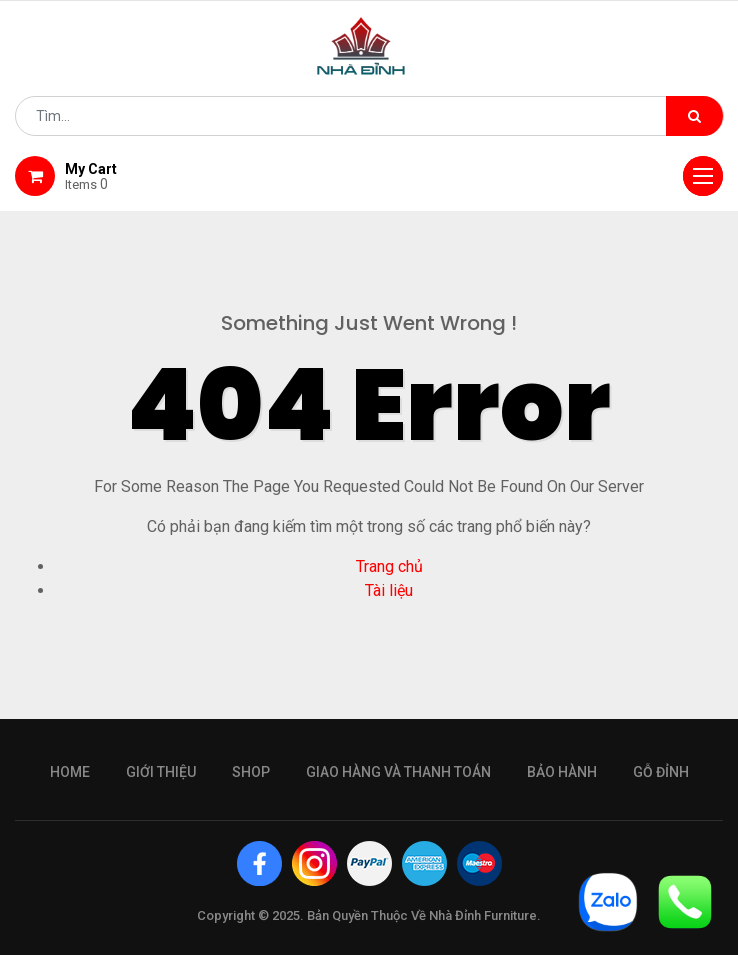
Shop (251, 772)
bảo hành (562, 772)
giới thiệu (161, 772)
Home (70, 772)
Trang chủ (389, 566)
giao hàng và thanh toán (398, 772)
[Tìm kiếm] (694, 116)
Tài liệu (389, 590)
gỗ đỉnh (661, 772)
